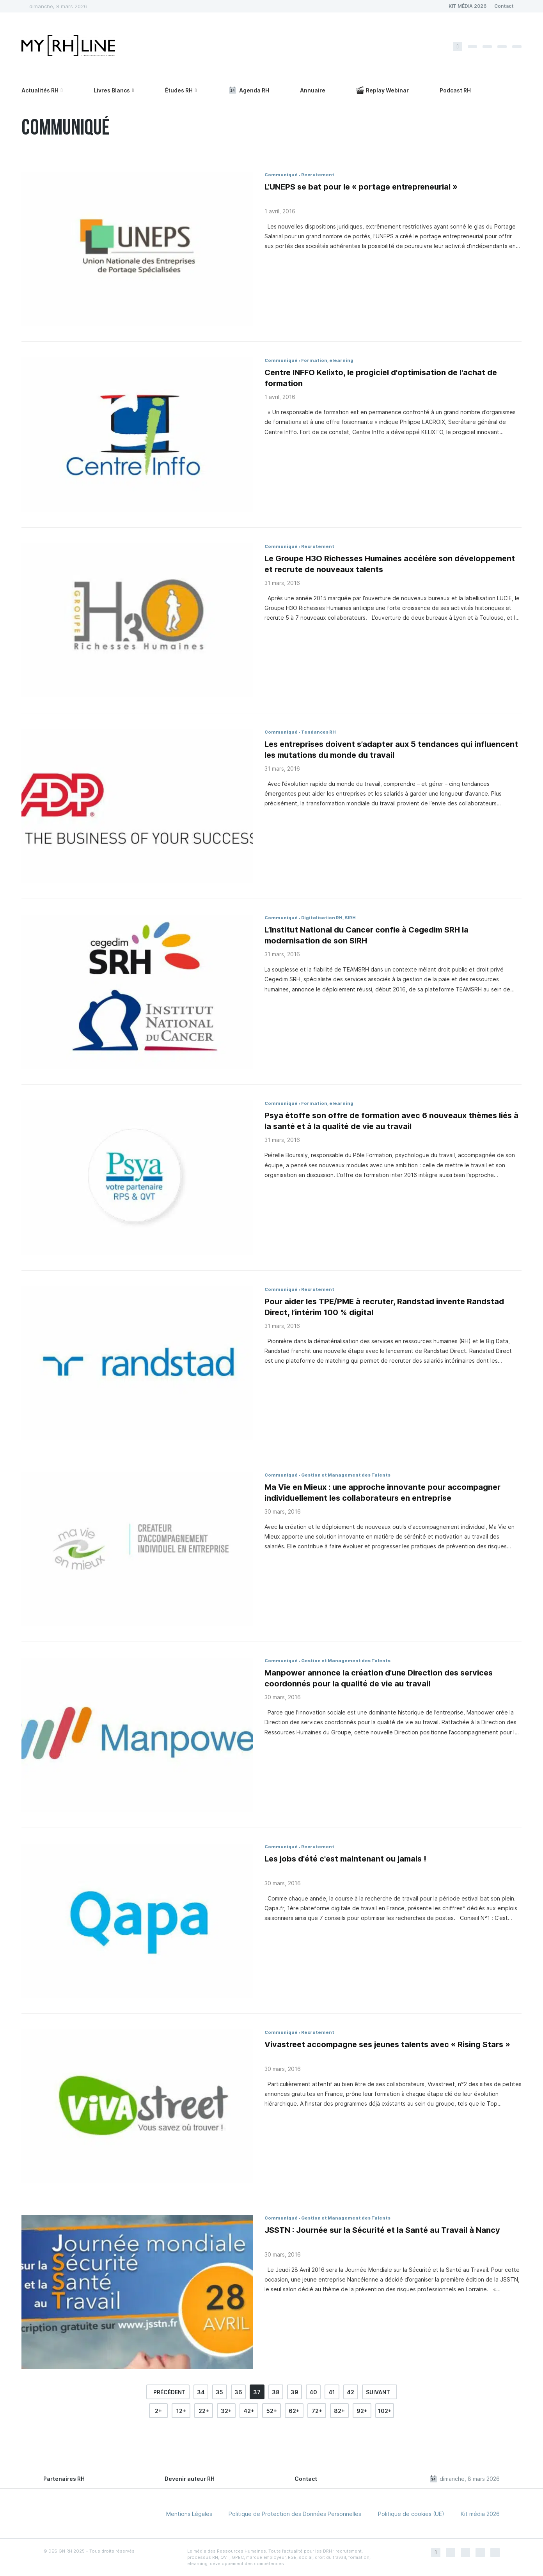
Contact (504, 6)
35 (219, 2392)
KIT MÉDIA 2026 (467, 6)
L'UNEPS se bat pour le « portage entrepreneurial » (361, 186)
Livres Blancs (112, 90)
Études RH (179, 90)
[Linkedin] (502, 46)
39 (294, 2392)
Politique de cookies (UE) (411, 2513)
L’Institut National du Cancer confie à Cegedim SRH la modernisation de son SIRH (366, 935)
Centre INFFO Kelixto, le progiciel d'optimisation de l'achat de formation (380, 378)
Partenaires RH (64, 2478)
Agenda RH (248, 90)
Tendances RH (318, 732)
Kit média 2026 (480, 2513)
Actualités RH (40, 90)
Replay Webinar (382, 90)
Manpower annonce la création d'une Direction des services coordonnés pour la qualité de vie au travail (378, 1678)
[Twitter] (472, 46)
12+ (181, 2411)
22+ (204, 2411)
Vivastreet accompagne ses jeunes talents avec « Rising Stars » (387, 2044)
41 (331, 2392)
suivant (378, 2392)
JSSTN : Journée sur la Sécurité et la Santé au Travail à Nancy (382, 2230)
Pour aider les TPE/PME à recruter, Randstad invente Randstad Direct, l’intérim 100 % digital (384, 1307)
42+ (248, 2411)
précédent (169, 2392)
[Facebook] (457, 46)
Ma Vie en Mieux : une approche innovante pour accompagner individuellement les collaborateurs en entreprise (382, 1492)
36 (238, 2392)
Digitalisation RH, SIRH (328, 917)
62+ (294, 2411)
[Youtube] (517, 46)
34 (201, 2392)
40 (313, 2392)
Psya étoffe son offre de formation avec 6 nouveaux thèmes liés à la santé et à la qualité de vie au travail (391, 1121)
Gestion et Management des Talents (345, 1475)
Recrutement (317, 174)
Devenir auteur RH (190, 2478)
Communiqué (281, 174)
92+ (362, 2411)
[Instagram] (487, 46)
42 (350, 2392)
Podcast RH (455, 90)
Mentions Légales (189, 2513)
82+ (339, 2411)
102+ (385, 2411)
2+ (158, 2411)
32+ (226, 2411)
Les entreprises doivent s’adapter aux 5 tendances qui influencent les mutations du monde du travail (391, 749)
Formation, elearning (327, 360)
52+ (271, 2411)
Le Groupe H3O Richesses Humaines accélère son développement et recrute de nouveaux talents (389, 564)
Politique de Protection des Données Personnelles (295, 2513)
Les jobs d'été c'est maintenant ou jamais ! (345, 1858)
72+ (317, 2411)
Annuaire (312, 90)
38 (276, 2392)
